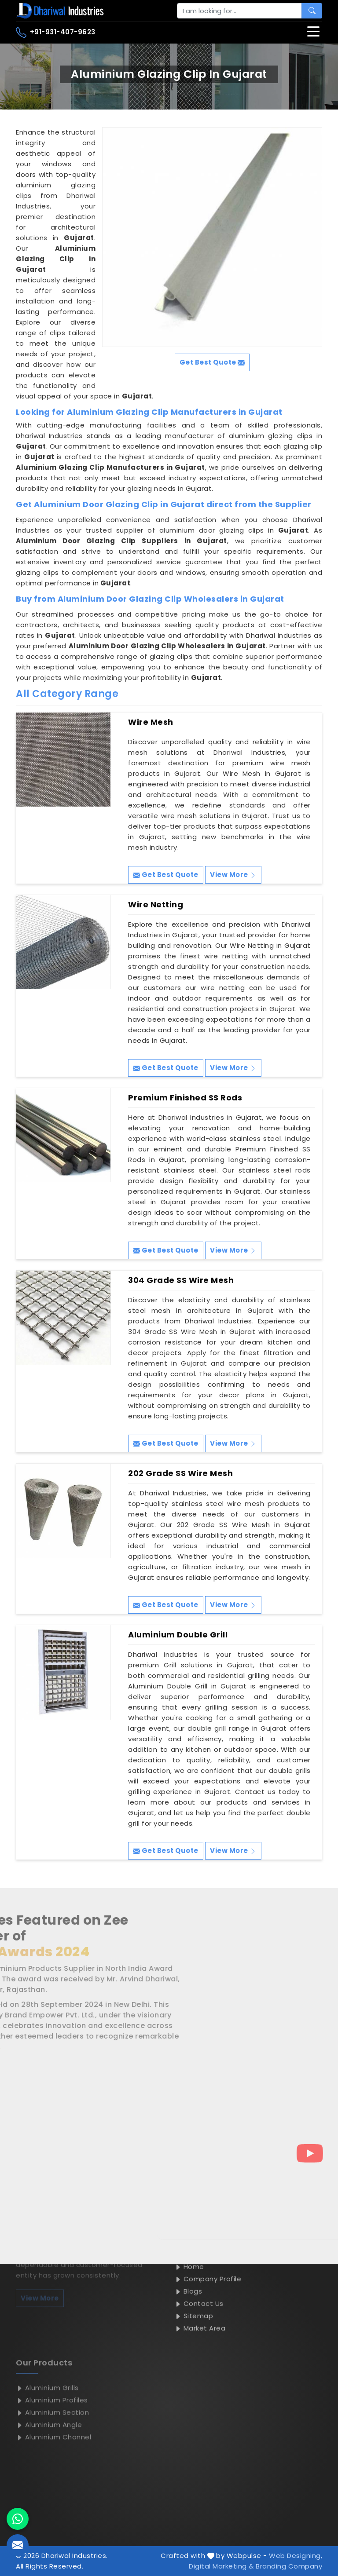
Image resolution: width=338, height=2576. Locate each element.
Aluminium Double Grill (178, 1635)
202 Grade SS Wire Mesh (180, 1473)
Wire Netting (155, 904)
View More (233, 874)
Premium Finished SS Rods (185, 1098)
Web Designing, (295, 2555)
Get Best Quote (165, 874)
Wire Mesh (150, 722)
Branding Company (289, 2566)
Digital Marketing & (221, 2566)
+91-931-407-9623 (56, 32)
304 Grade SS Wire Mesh (181, 1280)
